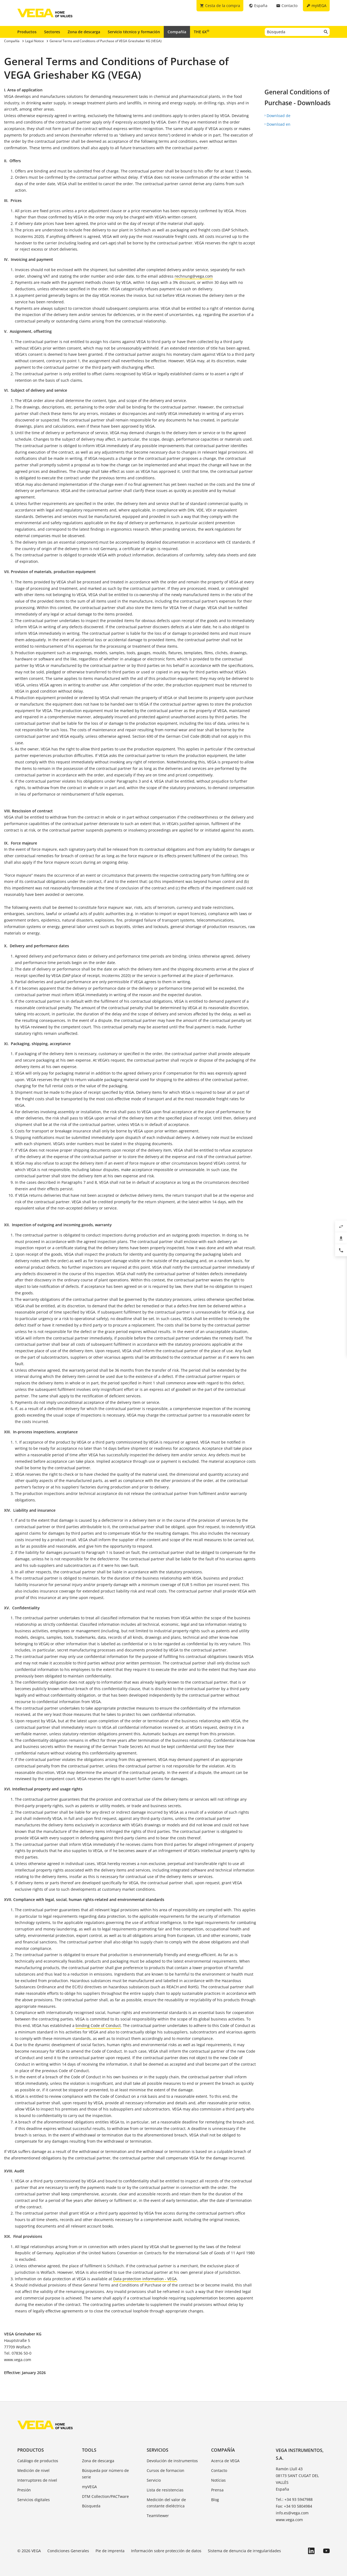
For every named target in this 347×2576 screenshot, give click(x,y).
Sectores (52, 31)
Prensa (217, 2489)
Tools (89, 2450)
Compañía (177, 31)
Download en (278, 124)
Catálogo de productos (37, 2460)
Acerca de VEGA (225, 2460)
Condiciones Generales (68, 2550)
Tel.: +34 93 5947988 (294, 2499)
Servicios (157, 2450)
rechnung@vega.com (194, 276)
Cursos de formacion (165, 2470)
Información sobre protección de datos (166, 2550)
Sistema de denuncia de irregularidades (244, 2550)
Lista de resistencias (165, 2489)
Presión (24, 2489)
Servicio (154, 2480)
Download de (278, 115)
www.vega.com (289, 2519)
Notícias (218, 2480)
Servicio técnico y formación (134, 31)
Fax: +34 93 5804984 (294, 2506)
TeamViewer (158, 2515)
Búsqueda (91, 2505)
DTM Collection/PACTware (105, 2496)
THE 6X (201, 31)
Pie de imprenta (110, 2550)
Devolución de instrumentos (172, 2460)
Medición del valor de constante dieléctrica (166, 2503)
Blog (215, 2499)
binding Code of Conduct (98, 2025)
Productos (27, 31)
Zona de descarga (84, 31)
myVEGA (89, 2486)
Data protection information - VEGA (145, 2278)
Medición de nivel (33, 2470)
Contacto (219, 2470)
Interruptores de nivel (37, 2480)
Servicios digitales (33, 2499)
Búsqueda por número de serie (105, 2473)
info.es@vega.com (292, 2512)
